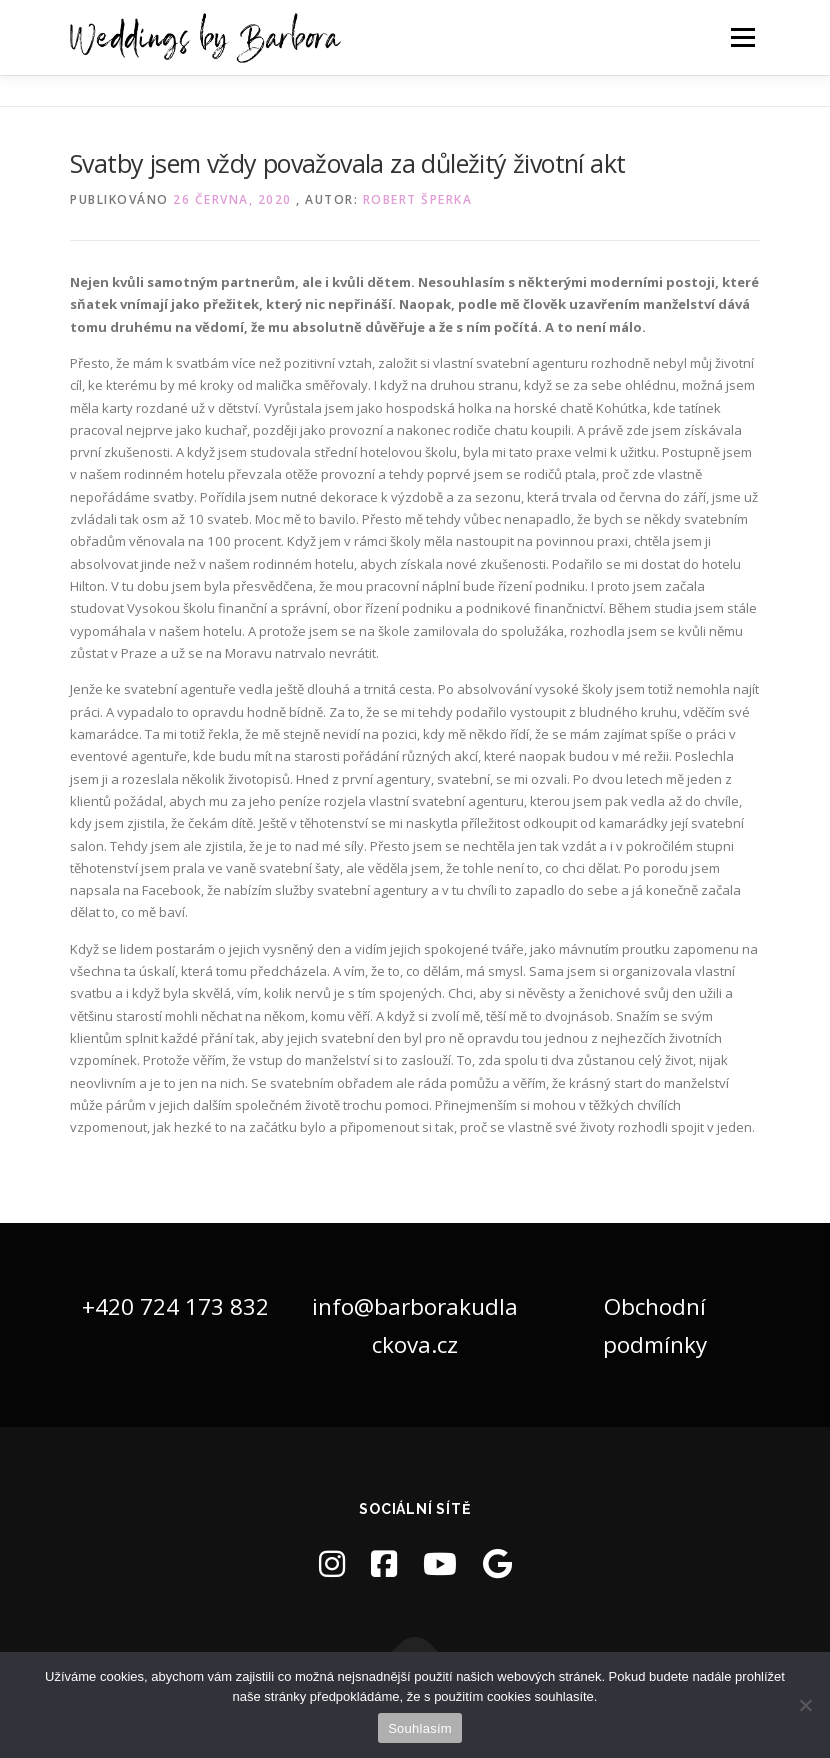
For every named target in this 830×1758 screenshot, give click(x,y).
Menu (742, 37)
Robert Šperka (418, 199)
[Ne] (805, 1705)
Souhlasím (420, 1728)
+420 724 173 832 (175, 1306)
